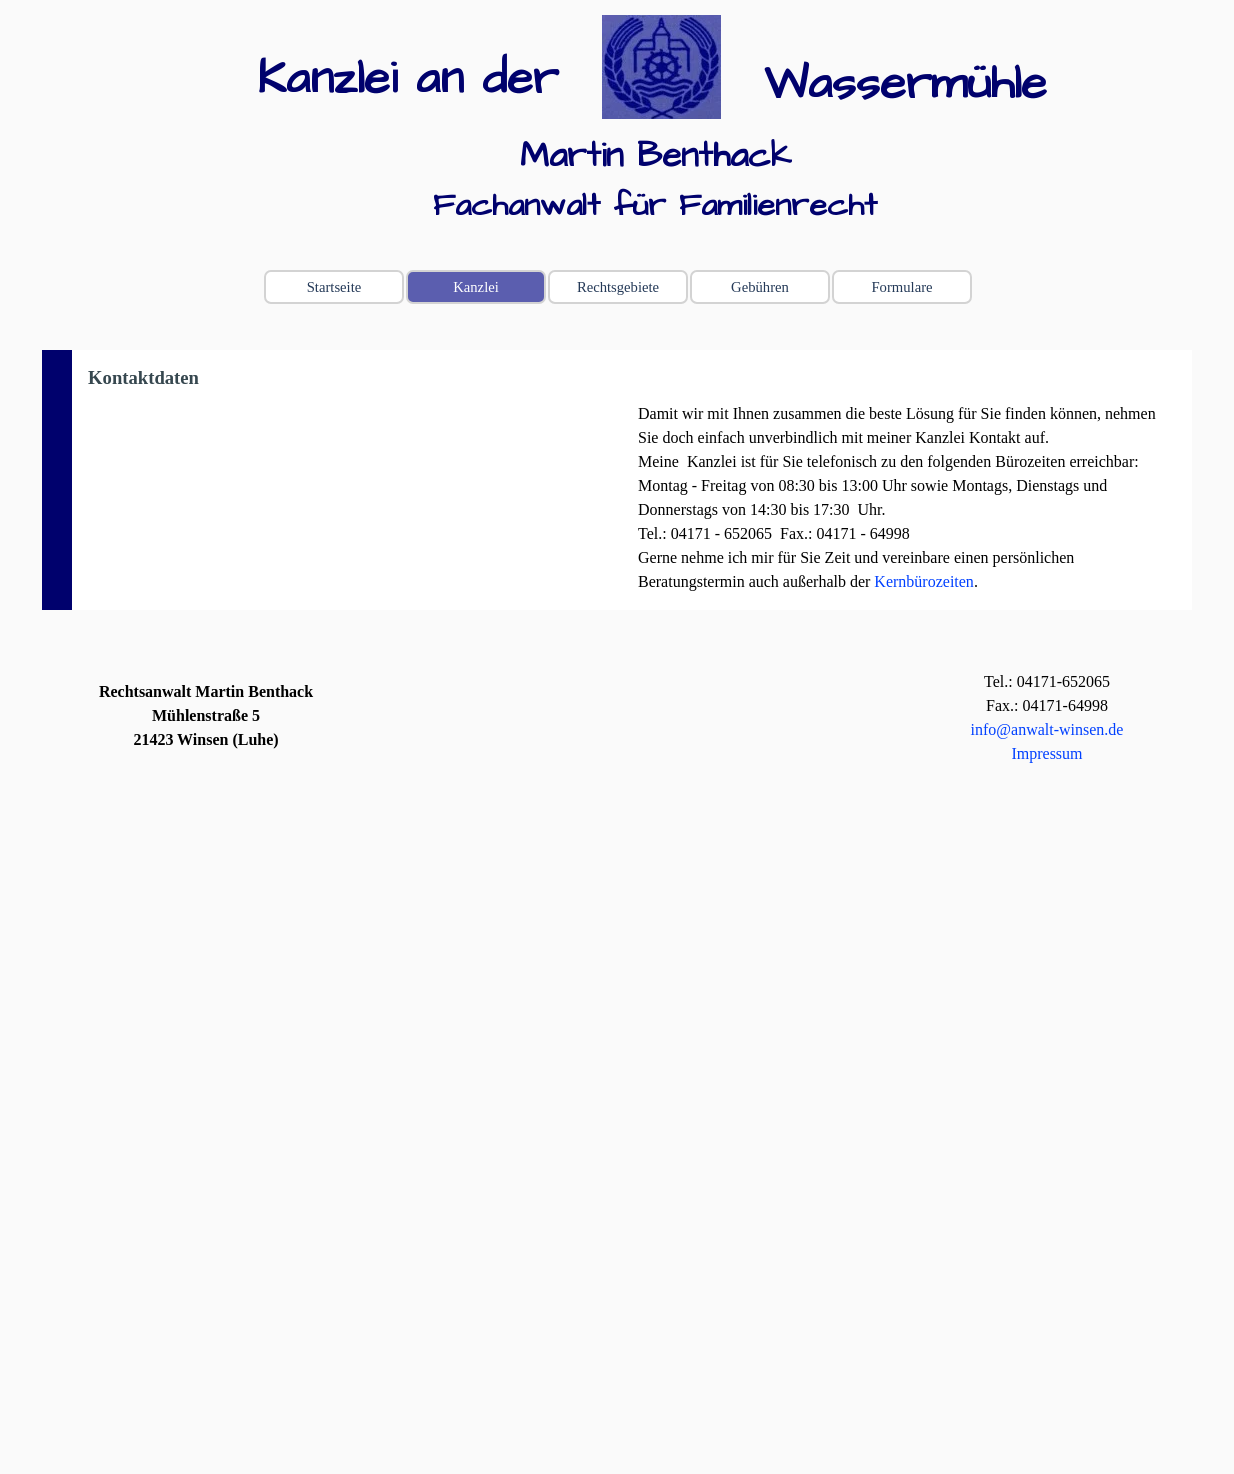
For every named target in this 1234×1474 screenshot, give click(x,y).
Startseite (334, 287)
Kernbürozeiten (924, 581)
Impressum (1046, 753)
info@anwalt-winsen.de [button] (1047, 729)
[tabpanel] (426, 80)
